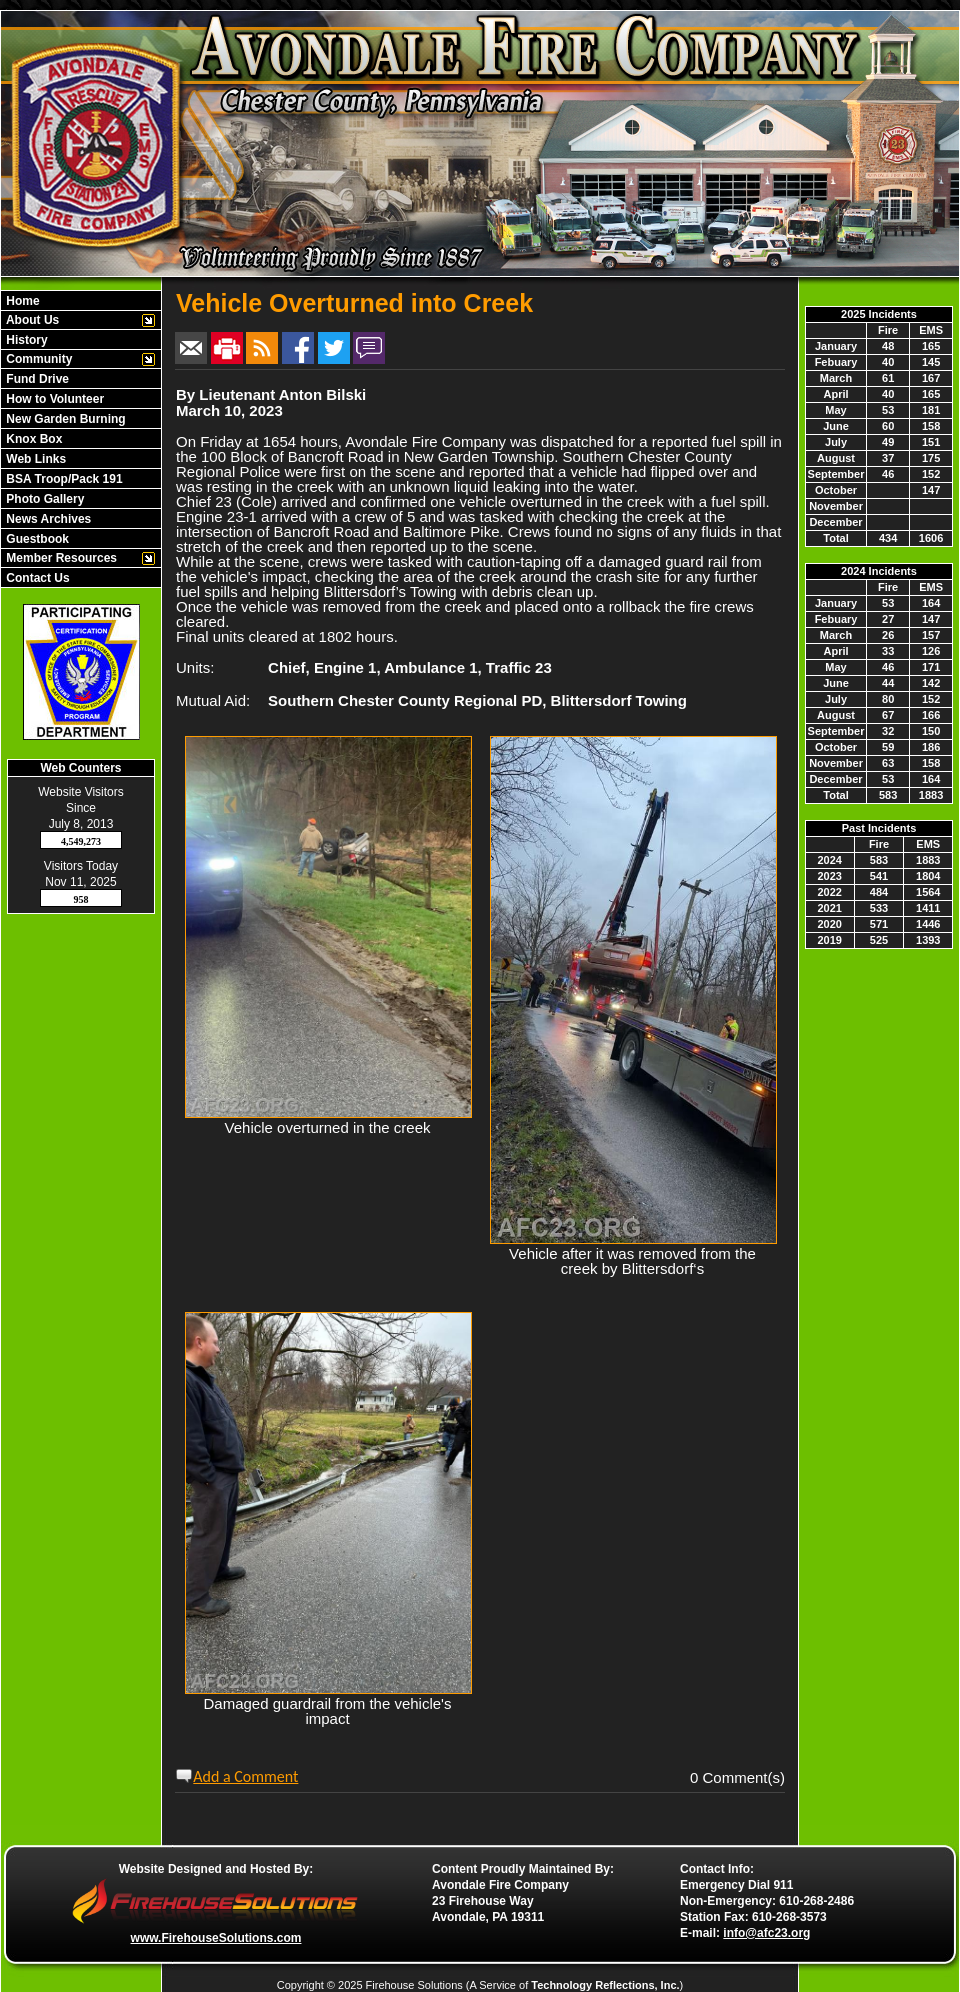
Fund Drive (36, 379)
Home (21, 301)
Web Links (34, 459)
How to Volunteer (53, 399)
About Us (31, 320)
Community (37, 359)
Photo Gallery (43, 499)
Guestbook (36, 539)
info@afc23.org (766, 1933)
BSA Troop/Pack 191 (63, 479)
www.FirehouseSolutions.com (216, 1938)
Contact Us (36, 578)
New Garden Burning (64, 419)
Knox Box (32, 439)
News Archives (47, 519)
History (25, 340)
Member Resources (60, 558)
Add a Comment (245, 1776)
